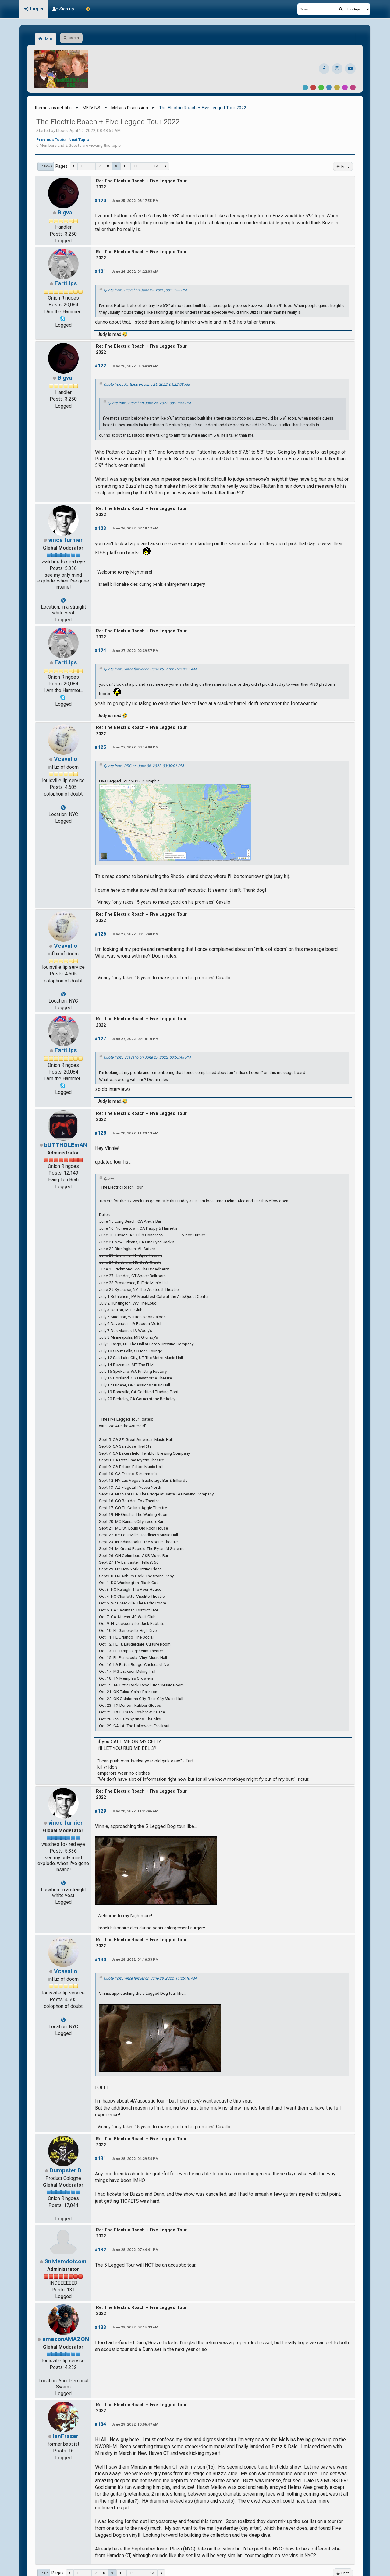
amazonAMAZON (65, 2338)
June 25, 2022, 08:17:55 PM (135, 201)
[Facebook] (324, 68)
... (91, 166)
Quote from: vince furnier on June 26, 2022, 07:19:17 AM (150, 669)
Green (321, 87)
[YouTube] (350, 68)
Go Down (45, 166)
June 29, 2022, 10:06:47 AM (135, 2424)
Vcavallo (65, 758)
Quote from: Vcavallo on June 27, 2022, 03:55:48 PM (147, 1057)
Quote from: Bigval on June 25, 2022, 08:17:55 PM (145, 290)
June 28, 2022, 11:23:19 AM (135, 1133)
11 (136, 166)
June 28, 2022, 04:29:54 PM (135, 2158)
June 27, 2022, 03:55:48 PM (135, 934)
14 (156, 166)
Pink (353, 87)
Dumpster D (66, 2170)
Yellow (337, 87)
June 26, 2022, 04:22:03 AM (135, 271)
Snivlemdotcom (65, 2261)
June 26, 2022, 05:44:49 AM (135, 366)
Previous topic (51, 139)
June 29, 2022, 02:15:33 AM (135, 2327)
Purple (345, 87)
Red (313, 87)
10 (125, 166)
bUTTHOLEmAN (65, 1144)
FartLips (66, 283)
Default (305, 87)
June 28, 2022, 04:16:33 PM (135, 1959)
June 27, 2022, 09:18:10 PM (135, 1039)
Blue (329, 87)
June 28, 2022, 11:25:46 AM (135, 1811)
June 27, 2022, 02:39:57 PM (135, 650)
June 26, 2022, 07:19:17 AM (135, 528)
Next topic (79, 139)
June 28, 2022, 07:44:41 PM (135, 2249)
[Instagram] (337, 68)
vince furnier (65, 539)
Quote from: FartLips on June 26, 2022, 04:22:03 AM (147, 384)
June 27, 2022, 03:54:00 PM (135, 747)
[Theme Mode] (88, 9)
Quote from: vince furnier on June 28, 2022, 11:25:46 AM (150, 1978)
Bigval (66, 212)
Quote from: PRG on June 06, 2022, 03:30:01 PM (144, 766)
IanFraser (65, 2436)
